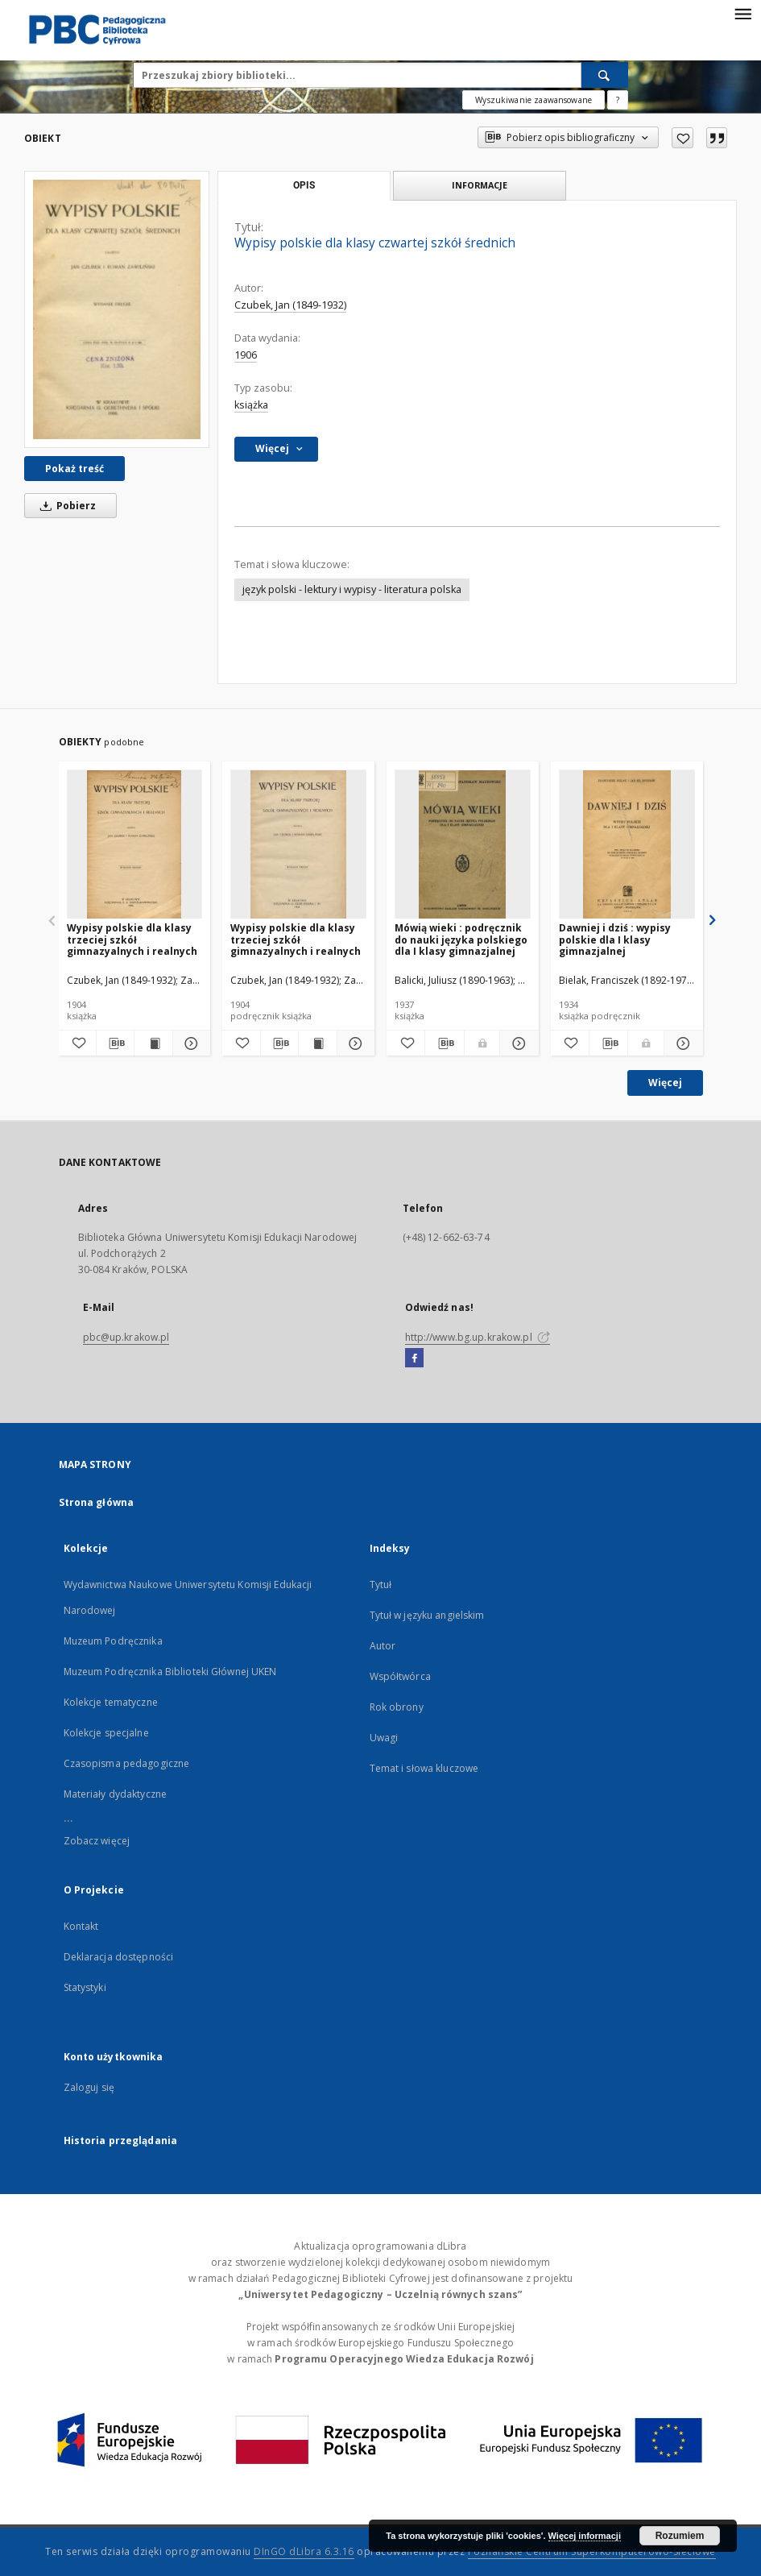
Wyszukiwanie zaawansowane (533, 100)
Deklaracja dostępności (119, 1957)
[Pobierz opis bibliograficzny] (115, 1043)
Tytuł (381, 1584)
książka (251, 405)
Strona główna (96, 1502)
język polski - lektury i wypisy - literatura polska (351, 589)
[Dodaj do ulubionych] (682, 137)
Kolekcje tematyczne (111, 1702)
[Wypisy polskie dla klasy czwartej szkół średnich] (117, 309)
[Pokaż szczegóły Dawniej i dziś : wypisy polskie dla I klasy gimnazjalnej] (681, 1043)
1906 (245, 355)
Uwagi (384, 1737)
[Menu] (742, 13)
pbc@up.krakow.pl (126, 1337)
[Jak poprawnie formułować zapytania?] (617, 100)
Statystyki (85, 1987)
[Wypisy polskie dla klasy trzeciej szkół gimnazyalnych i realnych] (135, 844)
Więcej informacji (584, 2536)
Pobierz (65, 505)
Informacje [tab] (479, 185)
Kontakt (81, 1926)
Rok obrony (397, 1707)
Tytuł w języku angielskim (427, 1615)
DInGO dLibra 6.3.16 (304, 2551)
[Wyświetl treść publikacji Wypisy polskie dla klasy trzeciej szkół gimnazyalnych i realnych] (153, 1043)
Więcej (665, 1082)
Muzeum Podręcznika (113, 1641)
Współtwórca (400, 1676)
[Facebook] (414, 1358)
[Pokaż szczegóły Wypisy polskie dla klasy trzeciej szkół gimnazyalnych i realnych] (189, 1043)
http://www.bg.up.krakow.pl (477, 1337)
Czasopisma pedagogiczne (127, 1763)
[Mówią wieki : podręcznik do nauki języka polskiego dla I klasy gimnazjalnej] (462, 844)
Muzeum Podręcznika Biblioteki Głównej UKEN (170, 1671)
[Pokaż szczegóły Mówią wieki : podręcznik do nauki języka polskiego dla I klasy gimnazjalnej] (517, 1043)
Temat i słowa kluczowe (424, 1768)
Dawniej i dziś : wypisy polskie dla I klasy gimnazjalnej (615, 939)
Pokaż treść (74, 468)
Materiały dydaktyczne (116, 1794)
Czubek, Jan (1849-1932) (290, 305)
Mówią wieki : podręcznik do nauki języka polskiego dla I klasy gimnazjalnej (461, 939)
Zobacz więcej (97, 1841)
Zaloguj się (89, 2087)
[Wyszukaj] (604, 75)
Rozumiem (680, 2535)
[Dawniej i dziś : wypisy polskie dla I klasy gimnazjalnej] (627, 844)
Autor (383, 1646)
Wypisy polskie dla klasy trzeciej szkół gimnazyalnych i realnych (132, 939)
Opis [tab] (304, 185)
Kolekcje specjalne (106, 1733)
